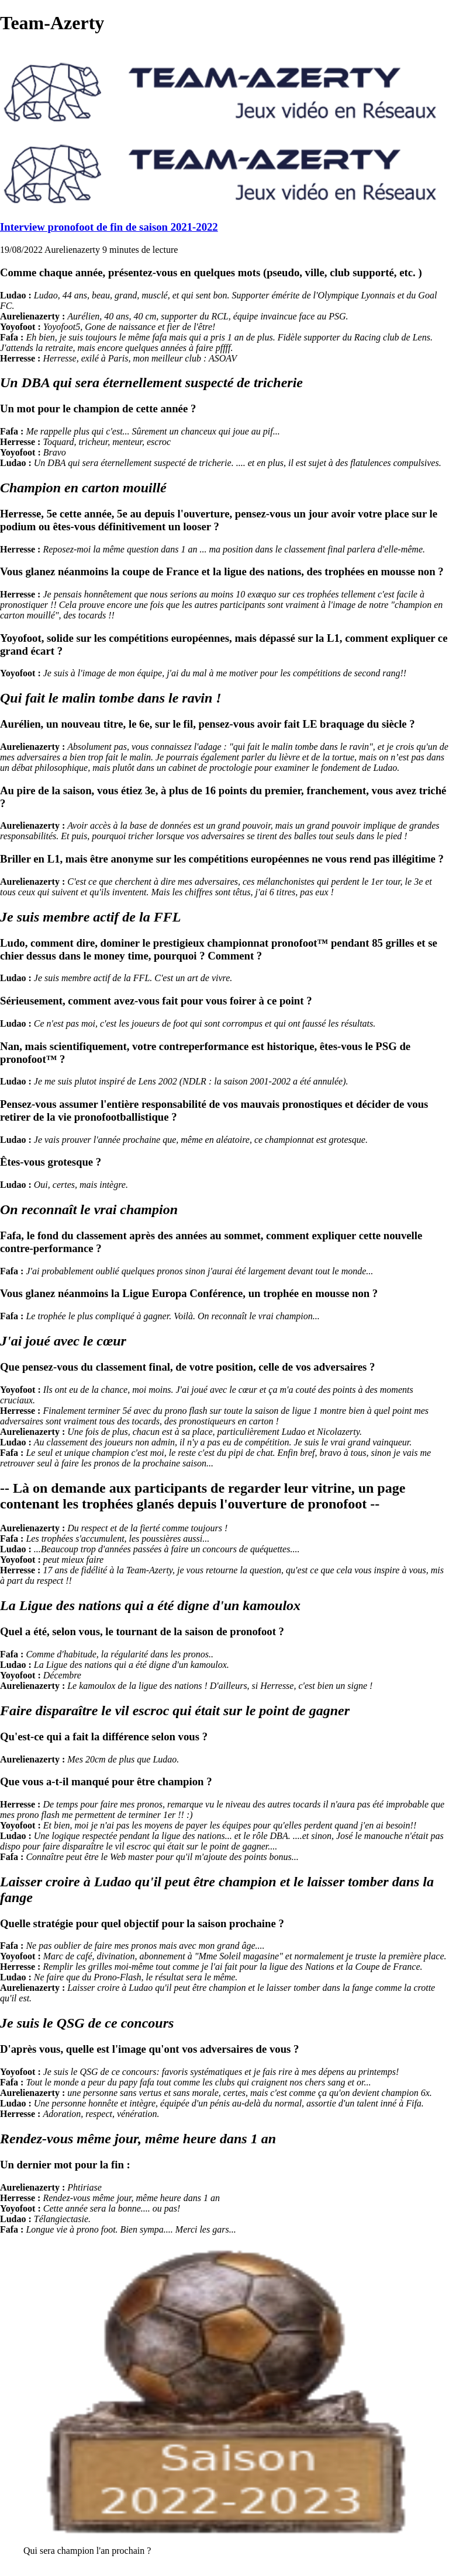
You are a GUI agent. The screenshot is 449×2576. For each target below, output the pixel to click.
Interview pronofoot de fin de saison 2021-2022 (109, 227)
